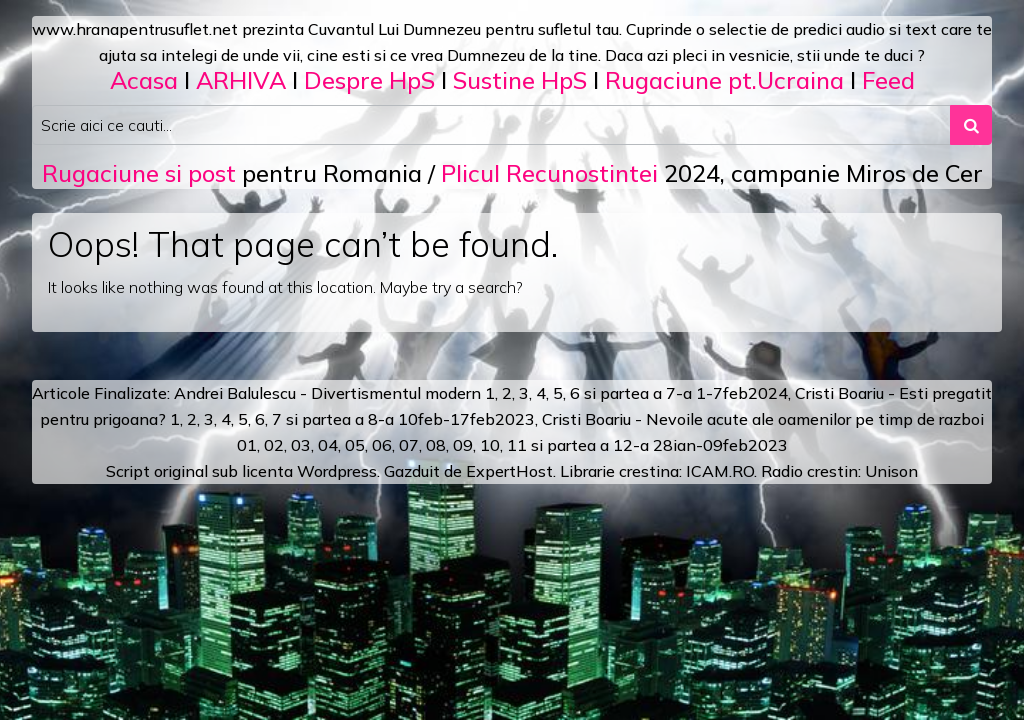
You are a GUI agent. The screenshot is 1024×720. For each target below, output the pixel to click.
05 (355, 445)
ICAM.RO (720, 471)
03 (301, 445)
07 (409, 445)
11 (517, 445)
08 (436, 445)
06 (382, 445)
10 (490, 445)
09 (463, 445)
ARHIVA (241, 80)
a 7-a (672, 393)
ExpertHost (509, 471)
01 (247, 445)
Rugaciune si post (139, 173)
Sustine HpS (520, 80)
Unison (891, 471)
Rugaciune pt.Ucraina (724, 80)
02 (274, 445)
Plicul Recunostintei (549, 173)
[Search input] (491, 125)
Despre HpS (369, 80)
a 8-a (374, 419)
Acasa (144, 80)
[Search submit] (971, 125)
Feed (888, 80)
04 (328, 445)
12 (623, 445)
